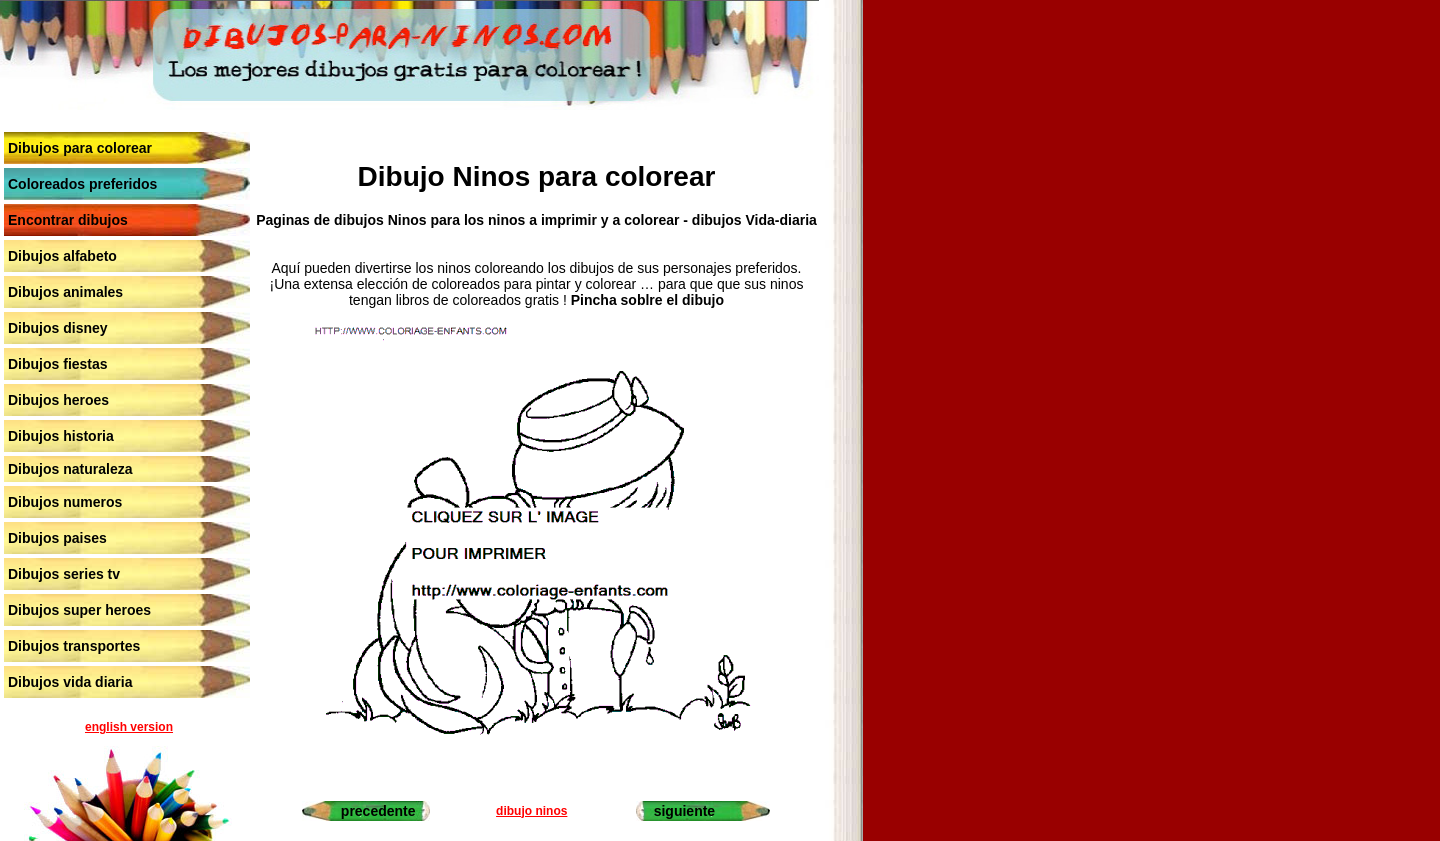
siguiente (684, 811)
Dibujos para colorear (80, 148)
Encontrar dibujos (68, 220)
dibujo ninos (531, 811)
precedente (378, 811)
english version (129, 727)
